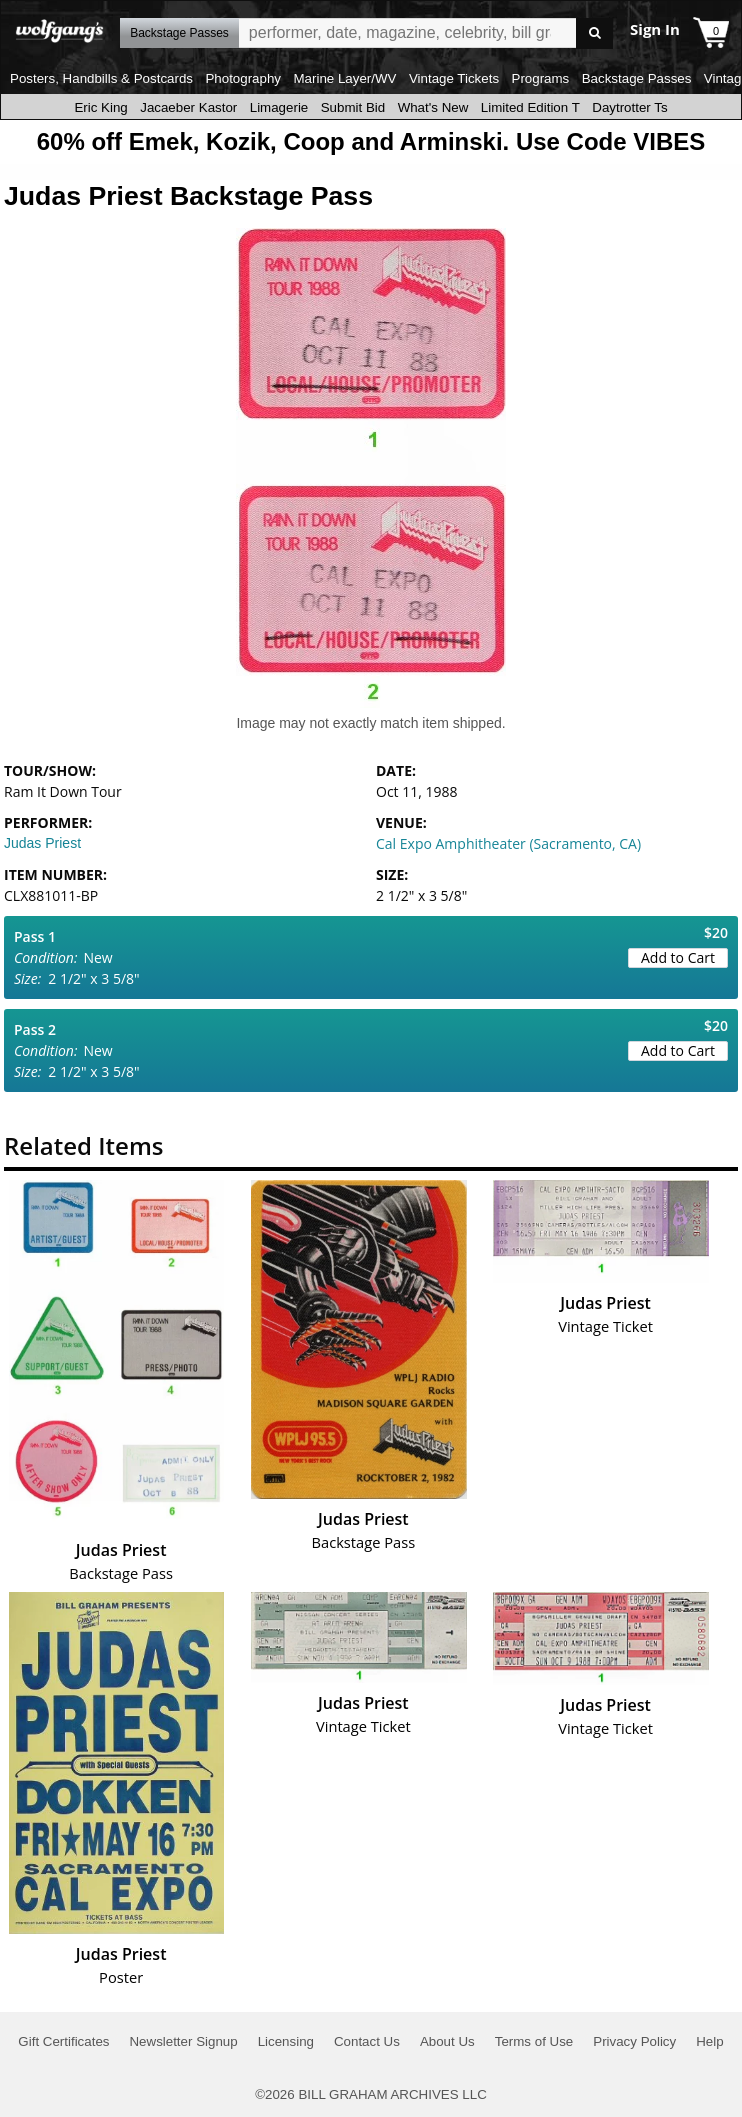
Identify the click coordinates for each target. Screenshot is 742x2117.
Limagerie (279, 107)
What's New (433, 107)
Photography (243, 78)
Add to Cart (678, 957)
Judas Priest (42, 843)
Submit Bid (353, 107)
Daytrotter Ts (629, 107)
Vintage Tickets (454, 78)
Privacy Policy (634, 2041)
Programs (541, 78)
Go (594, 33)
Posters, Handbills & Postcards (101, 78)
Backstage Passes (637, 78)
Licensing (286, 2041)
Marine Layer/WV (344, 78)
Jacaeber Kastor (188, 107)
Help (709, 2041)
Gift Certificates (63, 2041)
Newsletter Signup (183, 2041)
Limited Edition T (530, 107)
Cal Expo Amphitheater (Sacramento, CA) (508, 843)
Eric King (100, 107)
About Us (447, 2041)
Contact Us (367, 2041)
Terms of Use (534, 2041)
